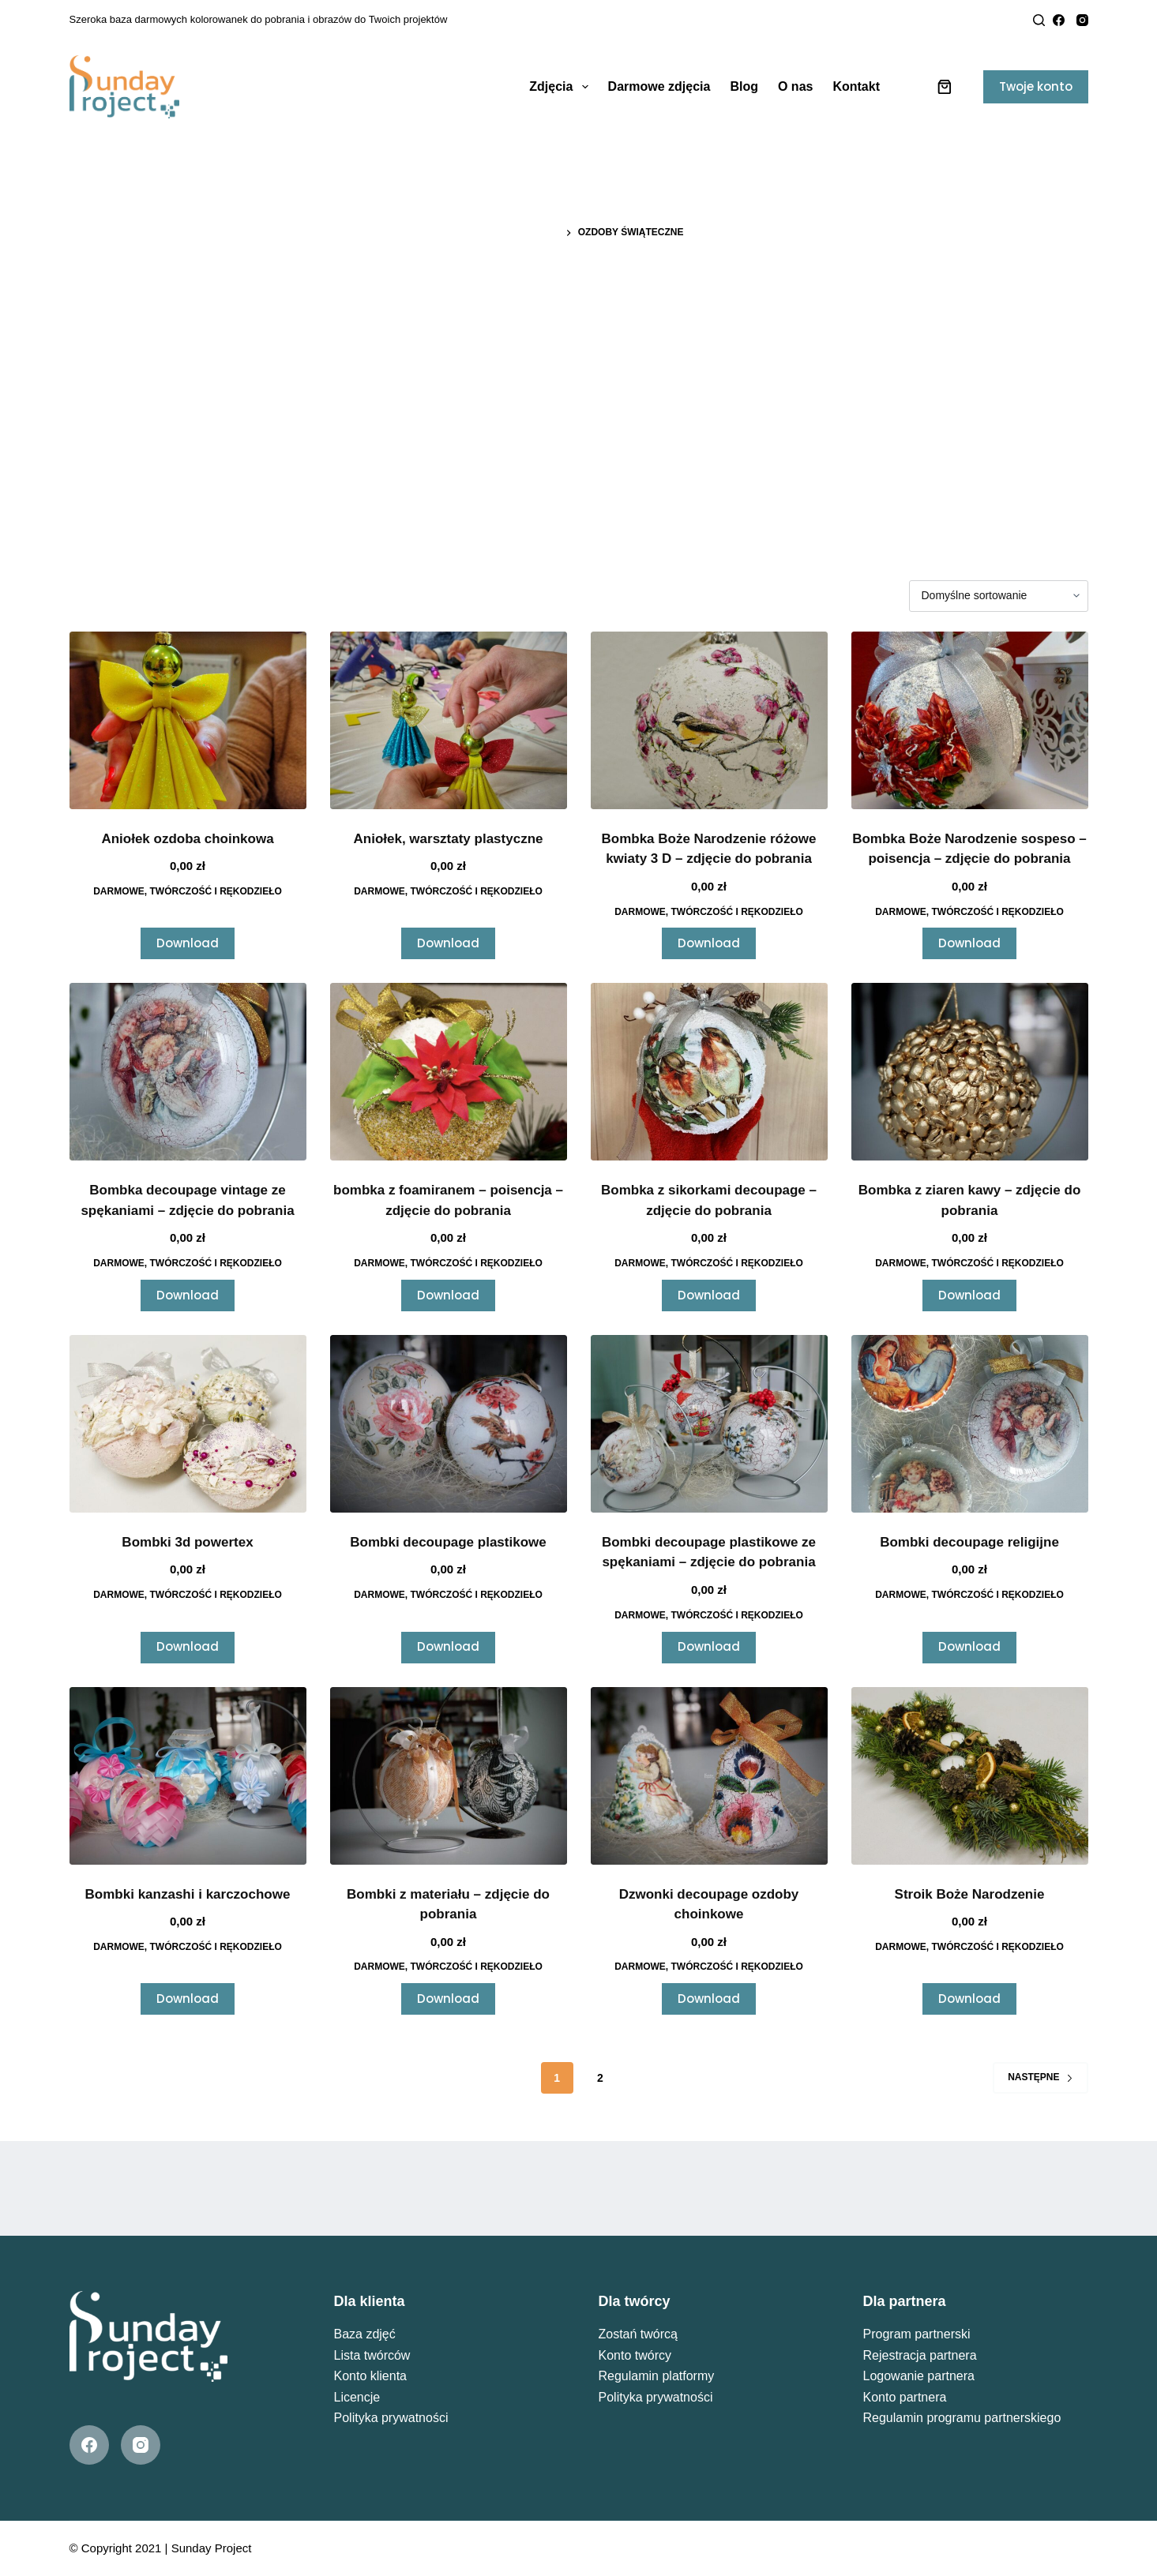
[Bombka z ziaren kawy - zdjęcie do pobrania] (969, 1072)
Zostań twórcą (638, 2334)
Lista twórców (372, 2355)
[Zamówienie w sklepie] (998, 596)
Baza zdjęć (365, 2334)
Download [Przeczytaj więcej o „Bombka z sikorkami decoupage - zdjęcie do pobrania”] (709, 1295)
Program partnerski (917, 2334)
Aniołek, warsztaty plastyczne (448, 838)
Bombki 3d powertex (187, 1542)
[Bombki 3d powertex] (187, 1424)
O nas (795, 86)
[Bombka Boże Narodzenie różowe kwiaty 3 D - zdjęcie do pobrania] (709, 720)
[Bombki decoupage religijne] (969, 1424)
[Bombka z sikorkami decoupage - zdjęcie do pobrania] (709, 1072)
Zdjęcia (561, 86)
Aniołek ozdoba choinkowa (187, 838)
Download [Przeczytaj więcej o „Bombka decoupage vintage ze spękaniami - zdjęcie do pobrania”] (187, 1295)
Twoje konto (1035, 86)
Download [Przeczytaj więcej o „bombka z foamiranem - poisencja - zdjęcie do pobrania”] (448, 1295)
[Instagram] (1082, 20)
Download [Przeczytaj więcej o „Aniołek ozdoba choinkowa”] (187, 943)
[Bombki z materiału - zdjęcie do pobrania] (448, 1776)
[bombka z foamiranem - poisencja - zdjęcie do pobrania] (448, 1072)
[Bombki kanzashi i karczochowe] (187, 1776)
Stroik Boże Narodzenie (970, 1894)
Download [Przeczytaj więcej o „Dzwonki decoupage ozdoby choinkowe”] (709, 1998)
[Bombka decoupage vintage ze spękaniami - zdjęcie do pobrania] (187, 1072)
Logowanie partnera (919, 2376)
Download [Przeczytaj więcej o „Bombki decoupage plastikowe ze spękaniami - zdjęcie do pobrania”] (709, 1646)
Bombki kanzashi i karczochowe (188, 1894)
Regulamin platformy (657, 2376)
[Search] (1039, 20)
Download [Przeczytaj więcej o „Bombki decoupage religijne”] (969, 1646)
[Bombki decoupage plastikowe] (448, 1424)
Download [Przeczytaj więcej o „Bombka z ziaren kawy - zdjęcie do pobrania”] (969, 1295)
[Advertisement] (579, 375)
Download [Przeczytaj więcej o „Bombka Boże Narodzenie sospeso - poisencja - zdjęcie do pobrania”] (969, 943)
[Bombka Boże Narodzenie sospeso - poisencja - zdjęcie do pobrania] (969, 720)
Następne (1040, 2077)
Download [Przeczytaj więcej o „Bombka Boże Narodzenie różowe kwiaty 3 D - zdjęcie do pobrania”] (709, 943)
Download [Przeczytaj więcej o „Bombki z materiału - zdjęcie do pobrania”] (448, 1998)
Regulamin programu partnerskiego (962, 2417)
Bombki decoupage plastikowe (448, 1542)
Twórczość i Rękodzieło (216, 891)
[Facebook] (1059, 20)
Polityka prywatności (391, 2417)
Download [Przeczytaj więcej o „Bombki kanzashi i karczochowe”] (187, 1998)
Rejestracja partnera (920, 2355)
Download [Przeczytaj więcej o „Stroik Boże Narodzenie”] (969, 1998)
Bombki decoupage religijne (969, 1542)
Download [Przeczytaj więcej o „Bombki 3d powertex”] (187, 1646)
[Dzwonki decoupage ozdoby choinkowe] (709, 1776)
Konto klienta (371, 2376)
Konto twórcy (635, 2355)
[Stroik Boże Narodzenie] (969, 1776)
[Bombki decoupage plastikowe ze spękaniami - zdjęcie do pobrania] (709, 1424)
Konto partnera (905, 2397)
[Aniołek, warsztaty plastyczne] (448, 720)
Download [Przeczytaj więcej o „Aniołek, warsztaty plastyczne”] (448, 943)
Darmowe (119, 891)
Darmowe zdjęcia (659, 86)
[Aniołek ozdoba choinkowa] (187, 720)
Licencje (357, 2397)
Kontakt (856, 86)
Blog (744, 86)
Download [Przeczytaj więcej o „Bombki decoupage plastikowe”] (448, 1646)
